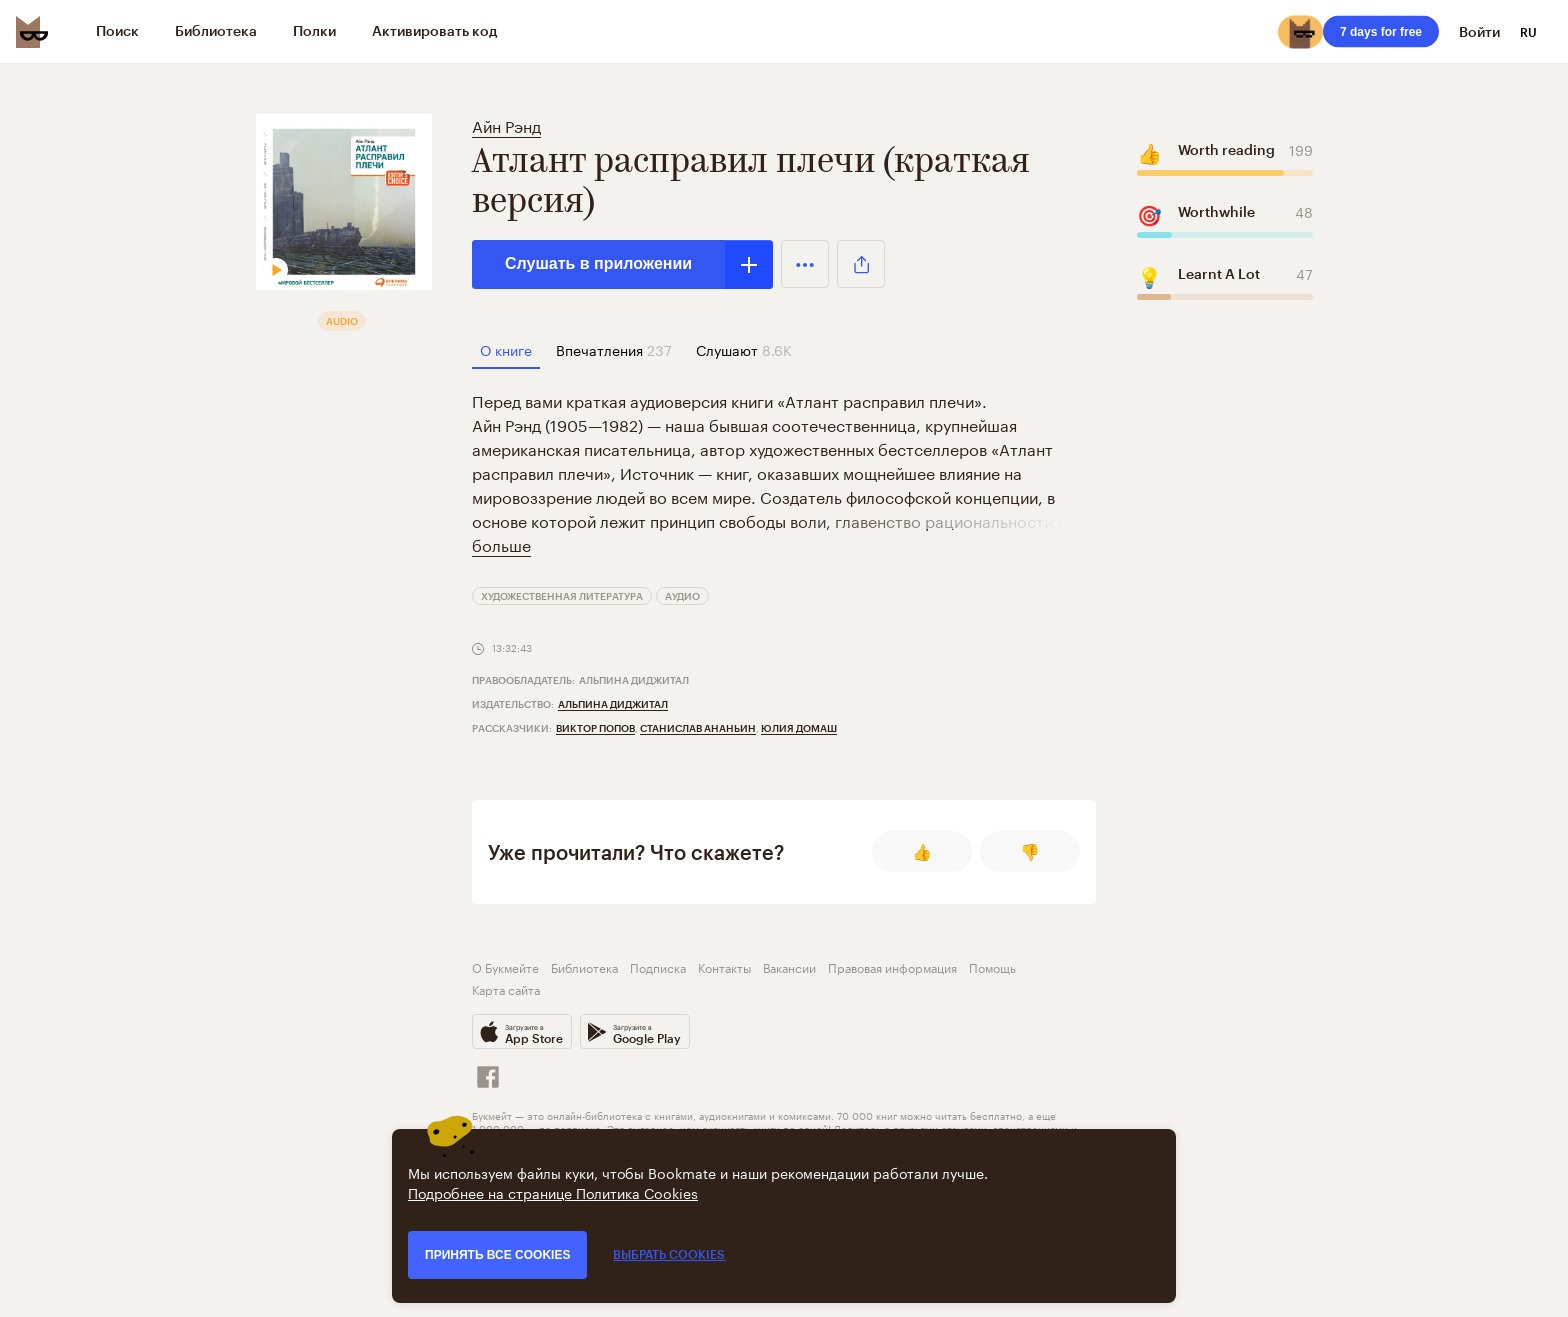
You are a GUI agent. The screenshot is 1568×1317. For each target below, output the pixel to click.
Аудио (682, 596)
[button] (805, 264)
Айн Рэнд (506, 124)
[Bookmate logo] (32, 32)
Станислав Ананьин (698, 728)
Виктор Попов (595, 728)
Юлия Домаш (799, 728)
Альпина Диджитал (613, 704)
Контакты (724, 966)
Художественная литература (562, 596)
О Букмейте (505, 966)
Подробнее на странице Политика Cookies (553, 1192)
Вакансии (789, 966)
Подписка (658, 966)
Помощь (992, 966)
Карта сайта (506, 988)
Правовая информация (892, 966)
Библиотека (584, 966)
